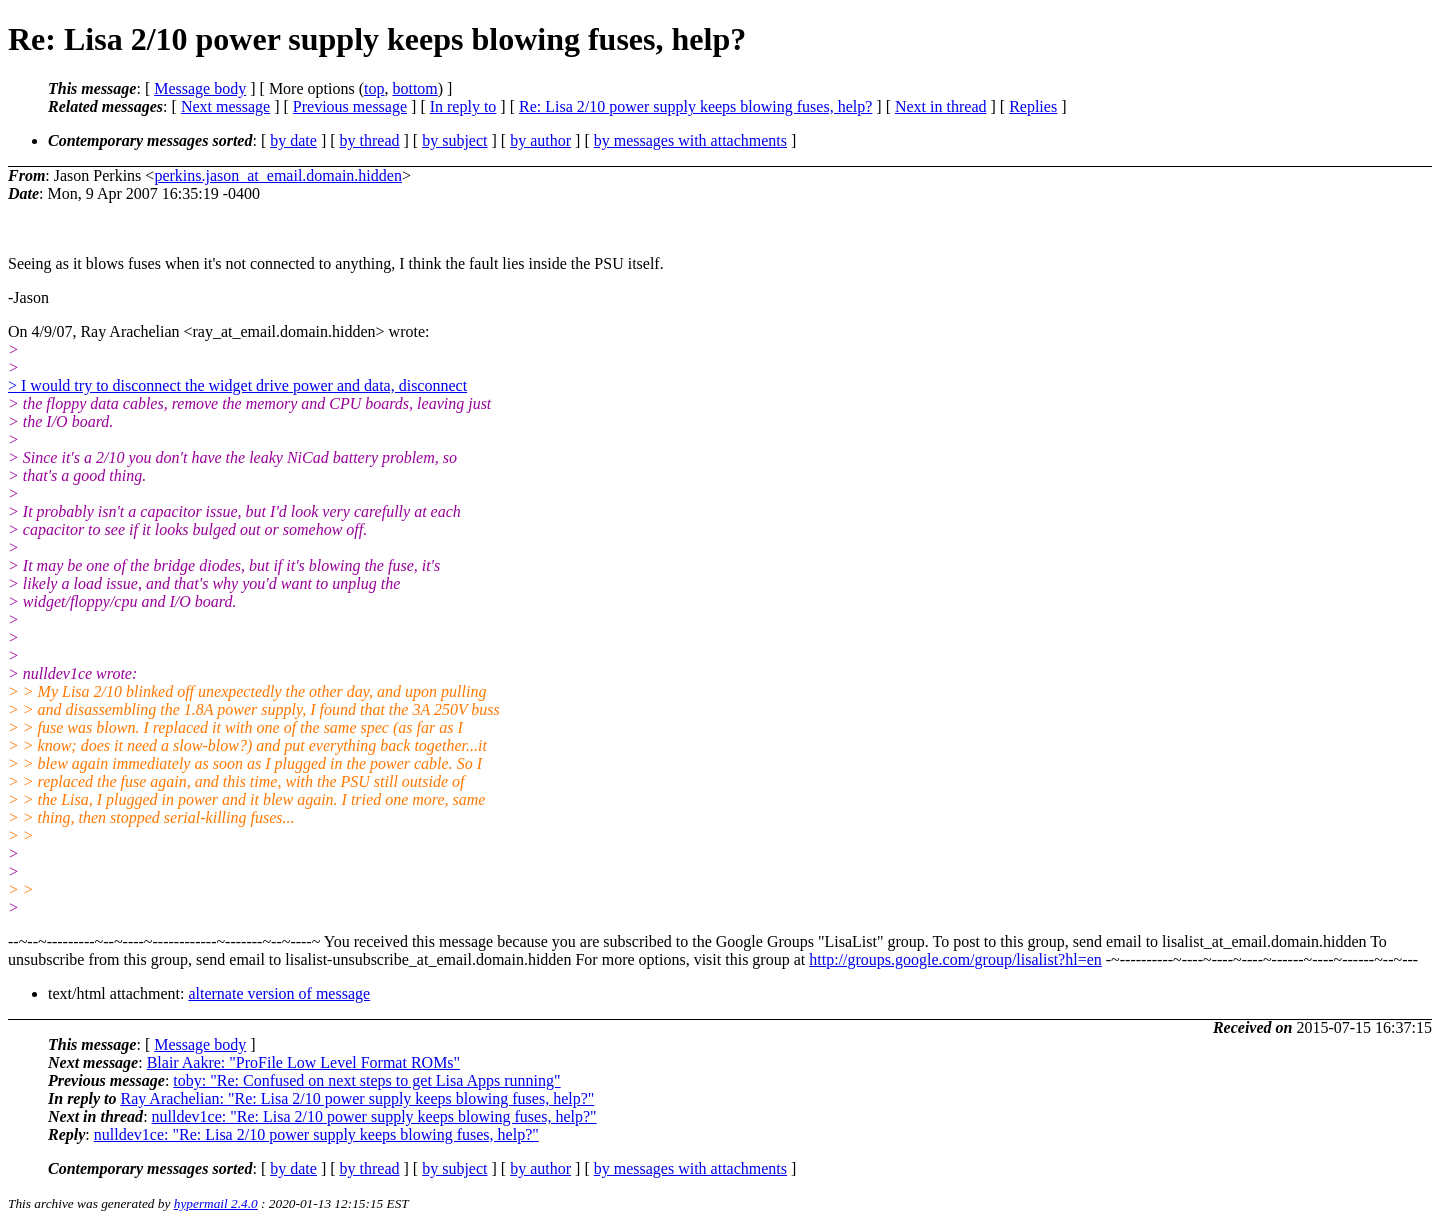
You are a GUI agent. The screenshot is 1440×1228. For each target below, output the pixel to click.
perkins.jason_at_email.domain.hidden (278, 175)
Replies (1033, 106)
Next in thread (941, 106)
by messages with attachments (690, 140)
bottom (414, 88)
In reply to (463, 106)
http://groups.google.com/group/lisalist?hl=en (955, 959)
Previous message (350, 106)
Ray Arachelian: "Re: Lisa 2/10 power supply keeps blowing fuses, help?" (357, 1098)
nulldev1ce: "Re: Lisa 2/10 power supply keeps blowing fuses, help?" (374, 1116)
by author (540, 140)
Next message (225, 106)
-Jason (28, 297)
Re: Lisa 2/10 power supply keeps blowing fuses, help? (695, 106)
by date (293, 140)
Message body (200, 88)
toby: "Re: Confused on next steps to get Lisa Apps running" (366, 1080)
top (374, 88)
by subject (454, 140)
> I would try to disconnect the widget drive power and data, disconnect (237, 385)
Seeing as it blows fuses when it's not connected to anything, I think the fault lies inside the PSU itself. (336, 263)
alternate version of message (279, 993)
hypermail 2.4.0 (216, 1203)
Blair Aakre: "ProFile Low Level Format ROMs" (303, 1062)
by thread (370, 140)
